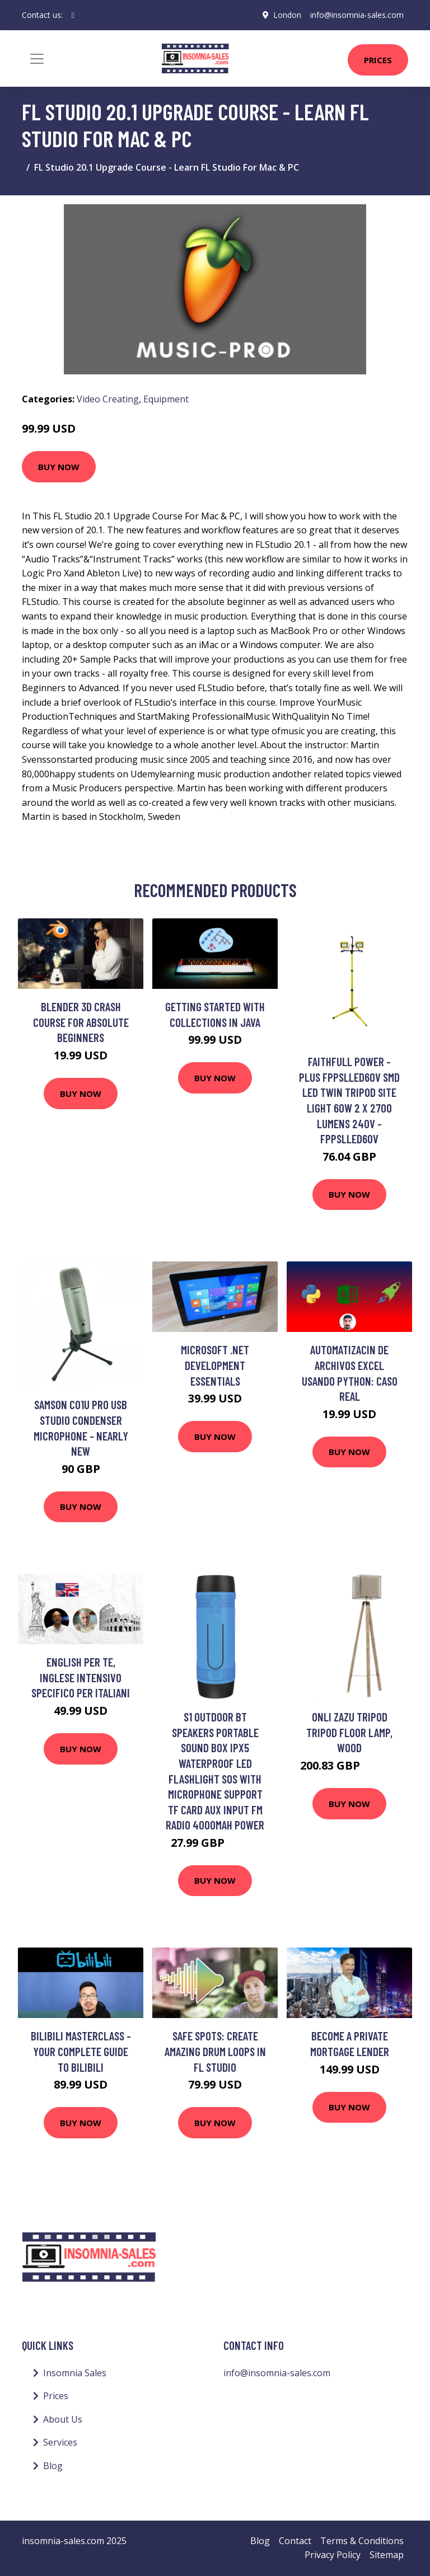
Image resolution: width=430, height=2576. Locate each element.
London (287, 15)
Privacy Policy (333, 2555)
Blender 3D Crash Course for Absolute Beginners (81, 1022)
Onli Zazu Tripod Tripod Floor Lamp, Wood (349, 1732)
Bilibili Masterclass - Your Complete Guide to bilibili (81, 2051)
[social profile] (73, 15)
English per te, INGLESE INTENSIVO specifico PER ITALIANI (80, 1677)
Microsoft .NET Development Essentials (215, 1365)
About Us (62, 2419)
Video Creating (108, 399)
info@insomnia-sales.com (357, 15)
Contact (295, 2541)
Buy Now (59, 466)
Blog (53, 2466)
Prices (378, 59)
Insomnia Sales (74, 2373)
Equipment (166, 399)
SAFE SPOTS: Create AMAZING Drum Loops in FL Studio (215, 2051)
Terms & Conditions (362, 2541)
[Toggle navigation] (37, 58)
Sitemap (387, 2555)
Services (60, 2442)
